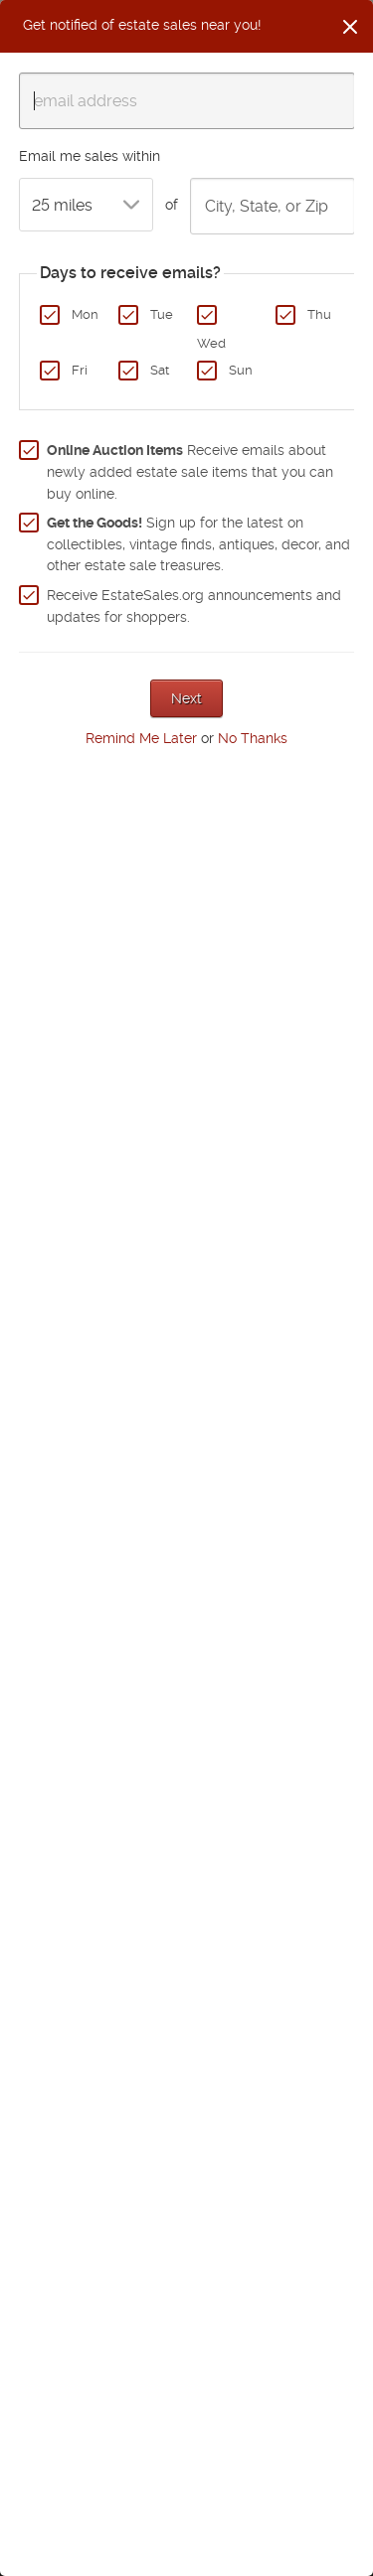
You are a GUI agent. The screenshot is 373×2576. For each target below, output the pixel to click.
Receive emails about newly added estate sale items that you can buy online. (190, 471)
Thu (319, 314)
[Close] (350, 27)
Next (186, 698)
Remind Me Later (141, 738)
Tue (161, 314)
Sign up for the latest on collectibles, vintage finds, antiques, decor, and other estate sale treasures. (198, 544)
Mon (85, 314)
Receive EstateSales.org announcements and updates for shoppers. (194, 606)
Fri (80, 370)
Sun (241, 370)
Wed (211, 343)
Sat (159, 370)
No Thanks (252, 738)
